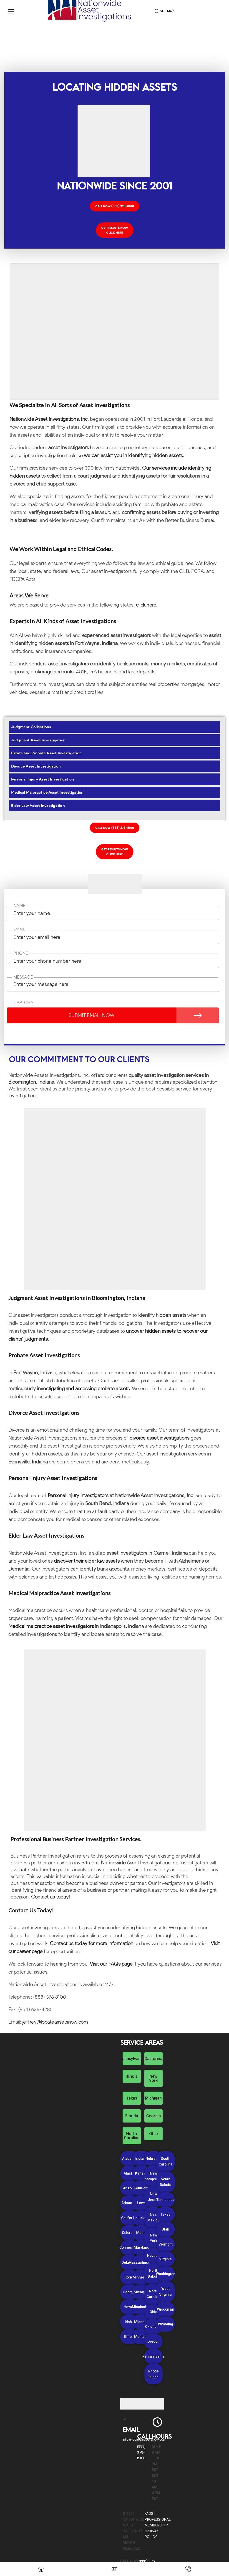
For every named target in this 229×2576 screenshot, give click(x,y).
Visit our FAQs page (111, 1967)
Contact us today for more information (91, 1946)
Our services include (165, 469)
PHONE (20, 956)
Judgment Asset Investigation (38, 741)
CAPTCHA (23, 1005)
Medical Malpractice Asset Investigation (47, 793)
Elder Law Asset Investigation (38, 807)
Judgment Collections (31, 728)
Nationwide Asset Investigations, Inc (49, 420)
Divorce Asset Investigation (36, 767)
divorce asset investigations (160, 1441)
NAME (19, 908)
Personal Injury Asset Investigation (42, 780)
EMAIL (19, 932)
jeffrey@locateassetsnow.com (55, 2025)
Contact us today (50, 1899)
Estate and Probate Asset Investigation (46, 754)
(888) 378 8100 (49, 2000)
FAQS (148, 2517)
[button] (114, 206)
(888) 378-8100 (141, 2456)
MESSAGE (23, 980)
